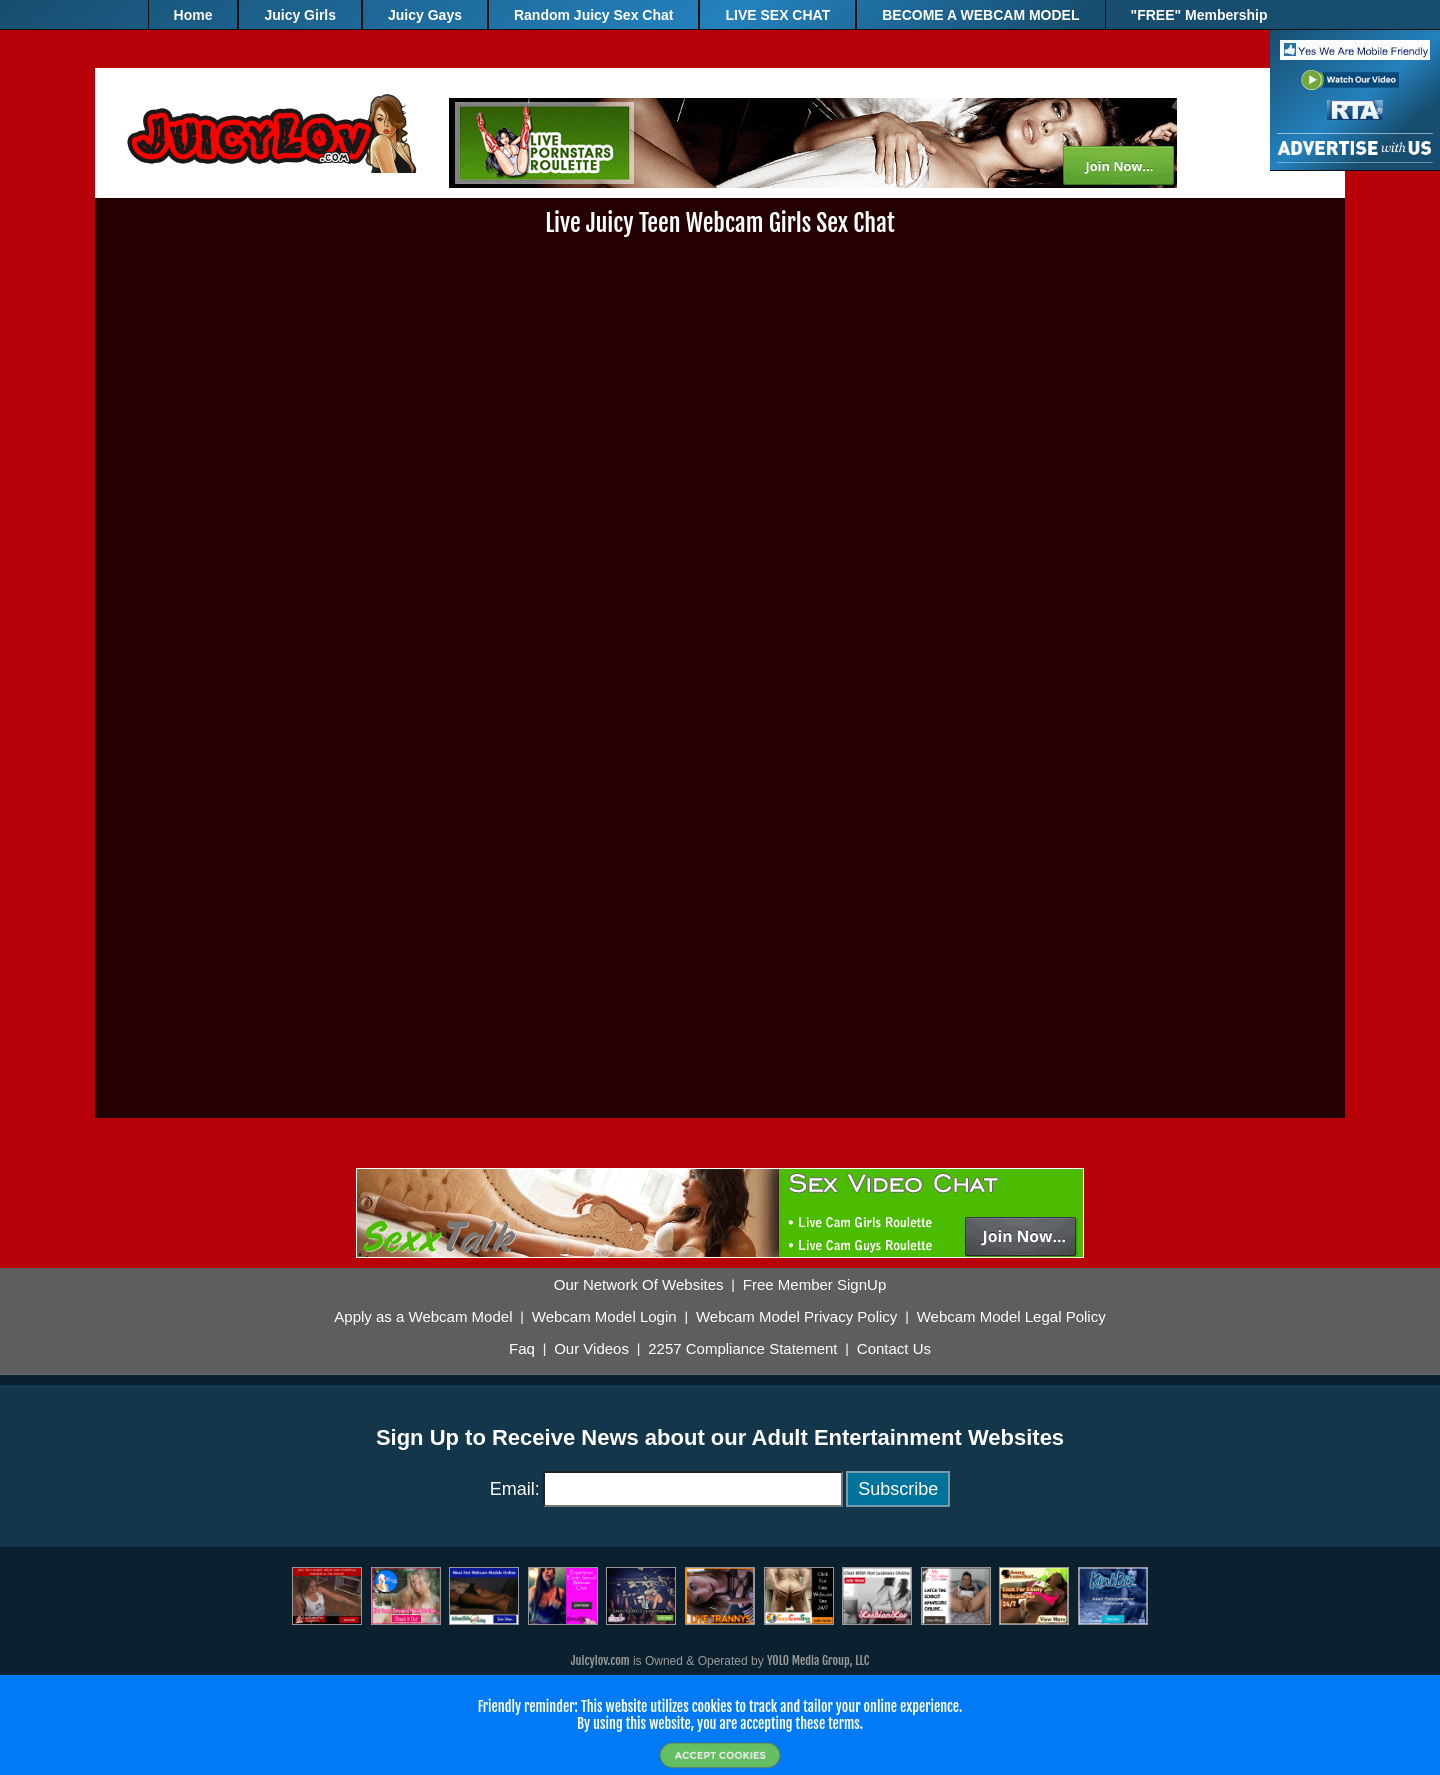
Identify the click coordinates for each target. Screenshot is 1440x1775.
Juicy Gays (425, 15)
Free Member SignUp (814, 1285)
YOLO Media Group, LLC (818, 1660)
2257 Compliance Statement (742, 1349)
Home (193, 15)
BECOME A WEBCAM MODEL (980, 15)
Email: (515, 1489)
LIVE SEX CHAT (777, 15)
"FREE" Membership (1199, 15)
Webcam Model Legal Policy (1011, 1317)
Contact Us (894, 1349)
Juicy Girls (300, 15)
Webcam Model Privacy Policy (796, 1317)
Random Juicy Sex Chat (594, 15)
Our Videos (591, 1349)
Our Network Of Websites (639, 1285)
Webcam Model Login (604, 1317)
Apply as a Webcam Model (423, 1317)
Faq (522, 1349)
